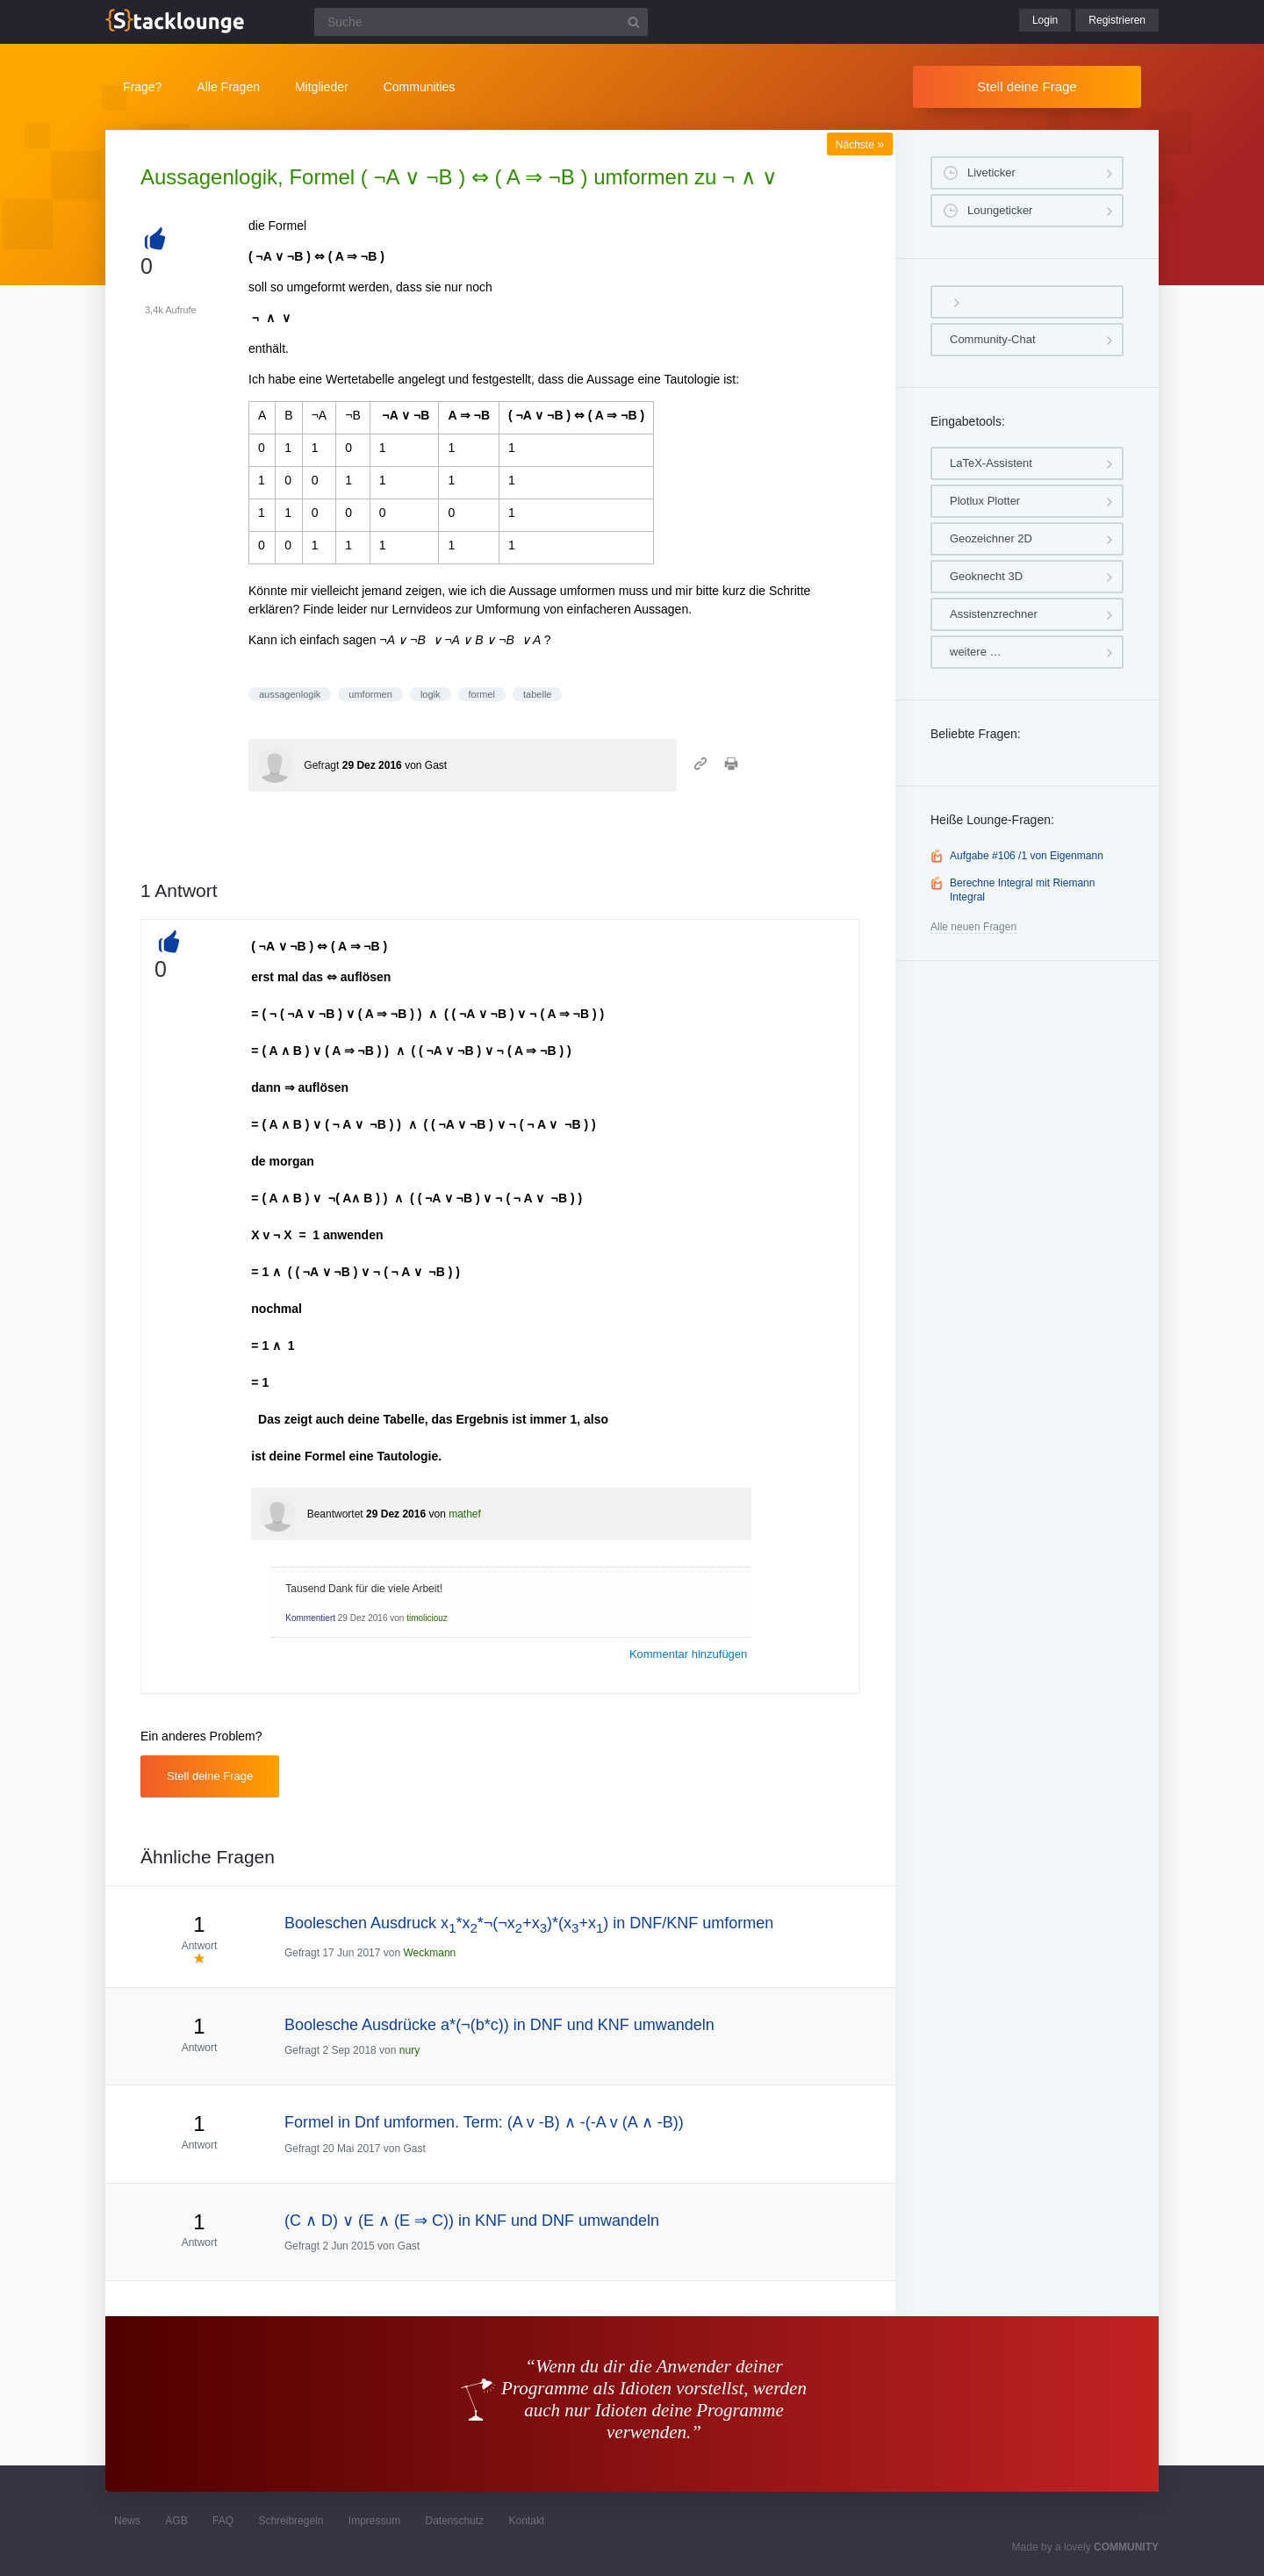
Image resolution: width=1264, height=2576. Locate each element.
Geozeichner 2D (991, 538)
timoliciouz (427, 1618)
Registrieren (1117, 20)
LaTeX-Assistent (991, 463)
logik (430, 694)
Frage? (142, 87)
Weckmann (429, 1953)
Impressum (374, 2521)
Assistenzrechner (994, 614)
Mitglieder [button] (321, 87)
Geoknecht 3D (986, 576)
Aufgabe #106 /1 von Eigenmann (1026, 856)
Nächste (860, 145)
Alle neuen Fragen (973, 927)
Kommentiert (310, 1618)
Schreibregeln (290, 2521)
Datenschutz (454, 2521)
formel (482, 694)
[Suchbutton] (634, 22)
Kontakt (527, 2521)
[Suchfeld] (481, 22)
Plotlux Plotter (985, 500)
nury (409, 2050)
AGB (176, 2521)
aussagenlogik (289, 694)
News (127, 2521)
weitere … (976, 651)
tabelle (537, 694)
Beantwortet (335, 1514)
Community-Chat (993, 339)
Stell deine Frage (1026, 86)
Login (1045, 20)
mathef (465, 1514)
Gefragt (321, 765)
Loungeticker (999, 210)
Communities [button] (420, 87)
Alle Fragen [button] (228, 87)
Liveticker (991, 172)
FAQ (222, 2521)
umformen (370, 694)
